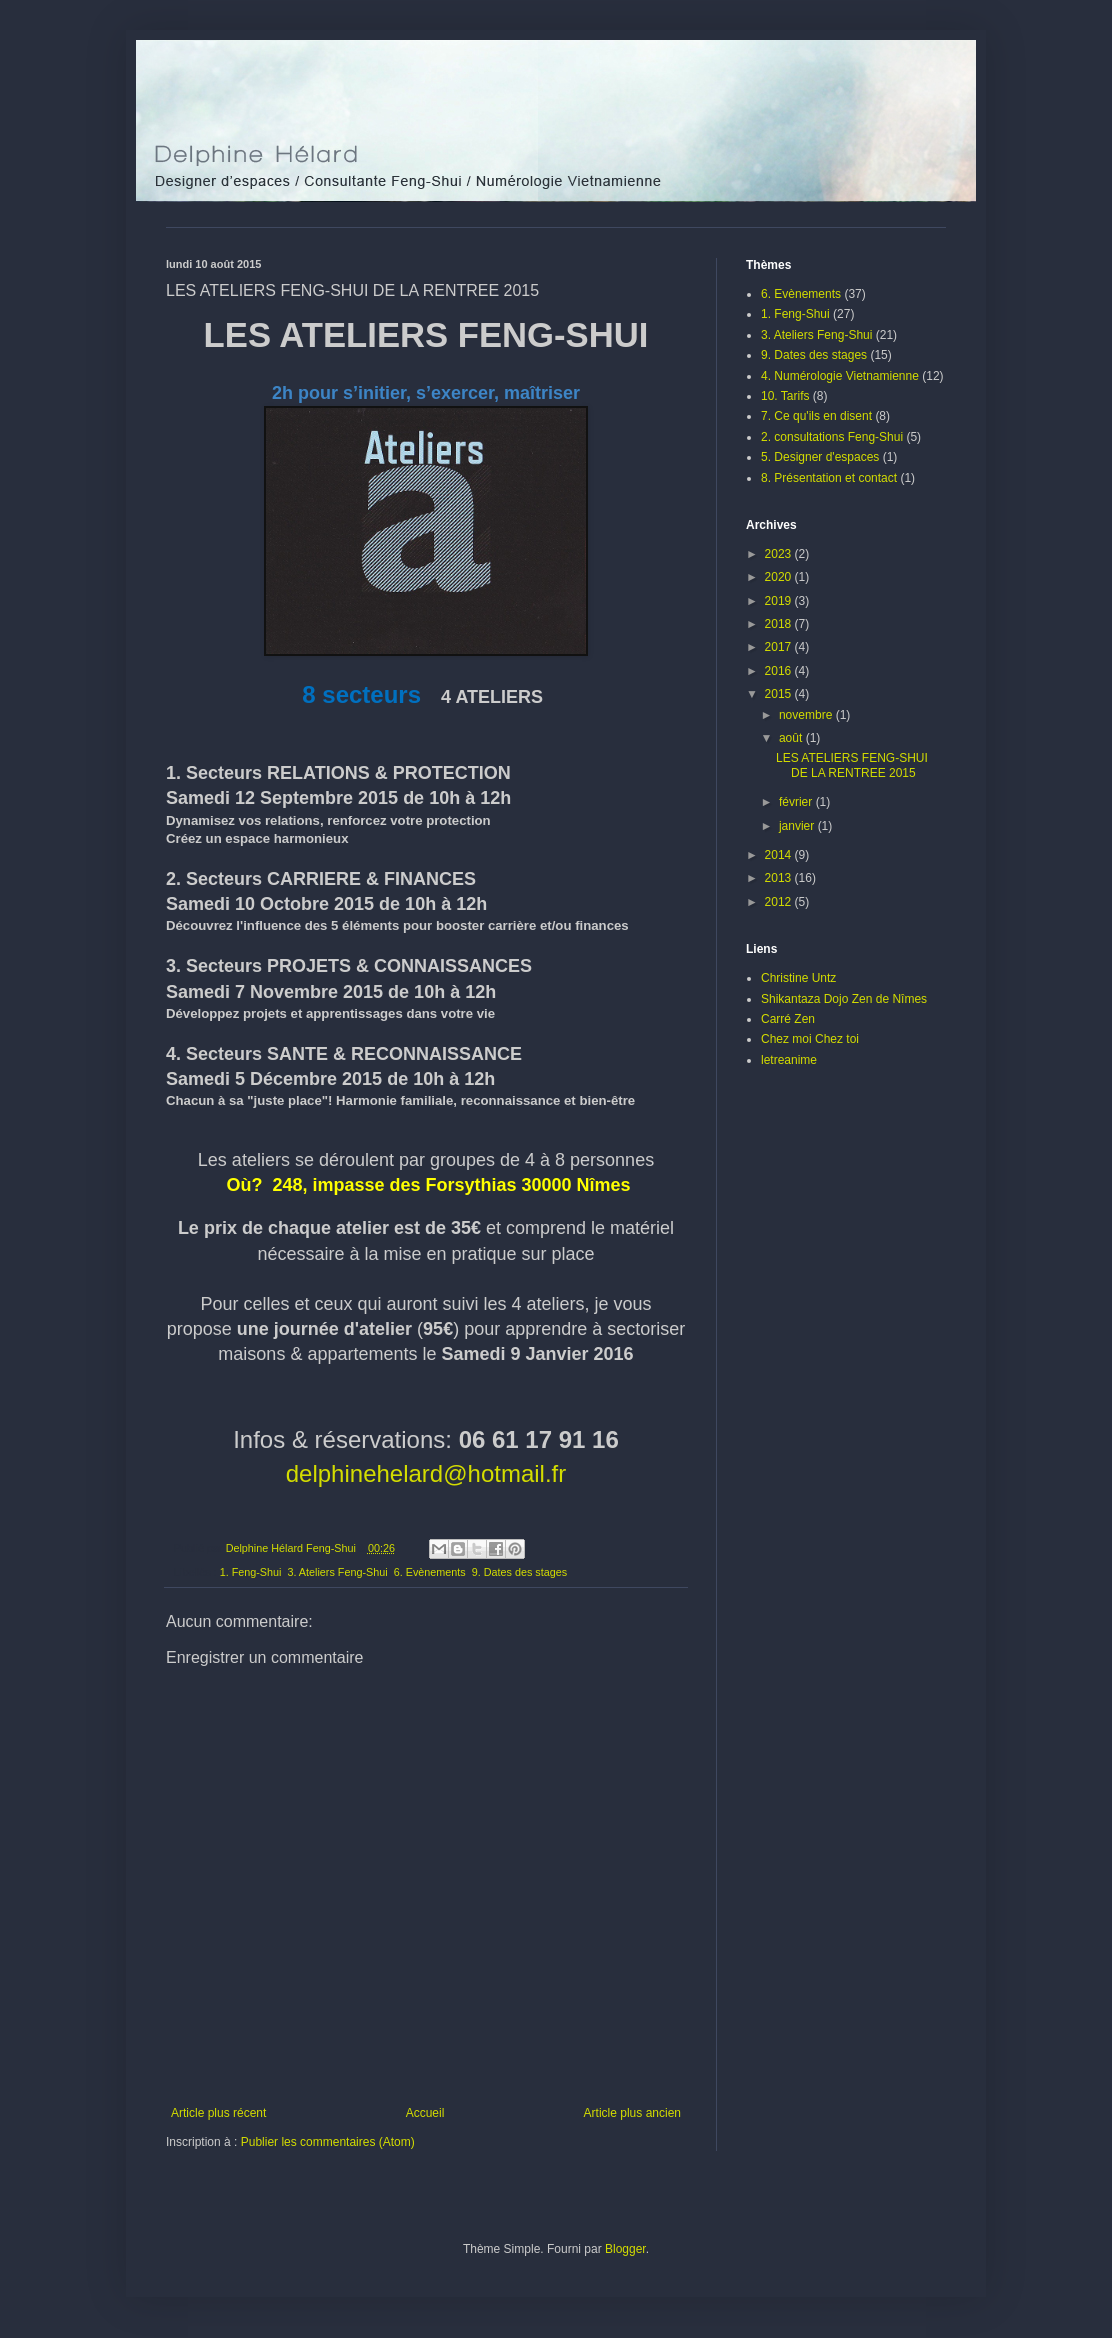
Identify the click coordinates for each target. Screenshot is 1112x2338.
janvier (798, 826)
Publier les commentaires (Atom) (328, 2142)
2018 (780, 624)
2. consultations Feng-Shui (832, 437)
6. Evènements (430, 1572)
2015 (780, 694)
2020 (780, 577)
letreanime (789, 1060)
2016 (780, 671)
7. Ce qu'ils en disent (816, 416)
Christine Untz (798, 978)
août (792, 738)
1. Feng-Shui (251, 1572)
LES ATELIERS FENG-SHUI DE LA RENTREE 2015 (852, 765)
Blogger (625, 2249)
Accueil (425, 2113)
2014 (780, 855)
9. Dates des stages (519, 1572)
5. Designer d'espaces (820, 457)
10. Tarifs (785, 396)
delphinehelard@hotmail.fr (426, 1473)
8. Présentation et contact (829, 478)
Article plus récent (218, 2113)
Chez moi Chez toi (810, 1039)
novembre (807, 715)
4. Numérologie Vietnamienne (840, 376)
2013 (780, 878)
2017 (780, 647)
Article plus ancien (632, 2113)
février (797, 802)
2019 (780, 601)
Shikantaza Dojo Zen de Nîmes (844, 999)
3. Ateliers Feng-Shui (337, 1572)
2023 (780, 554)
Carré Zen (788, 1019)
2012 (780, 902)
